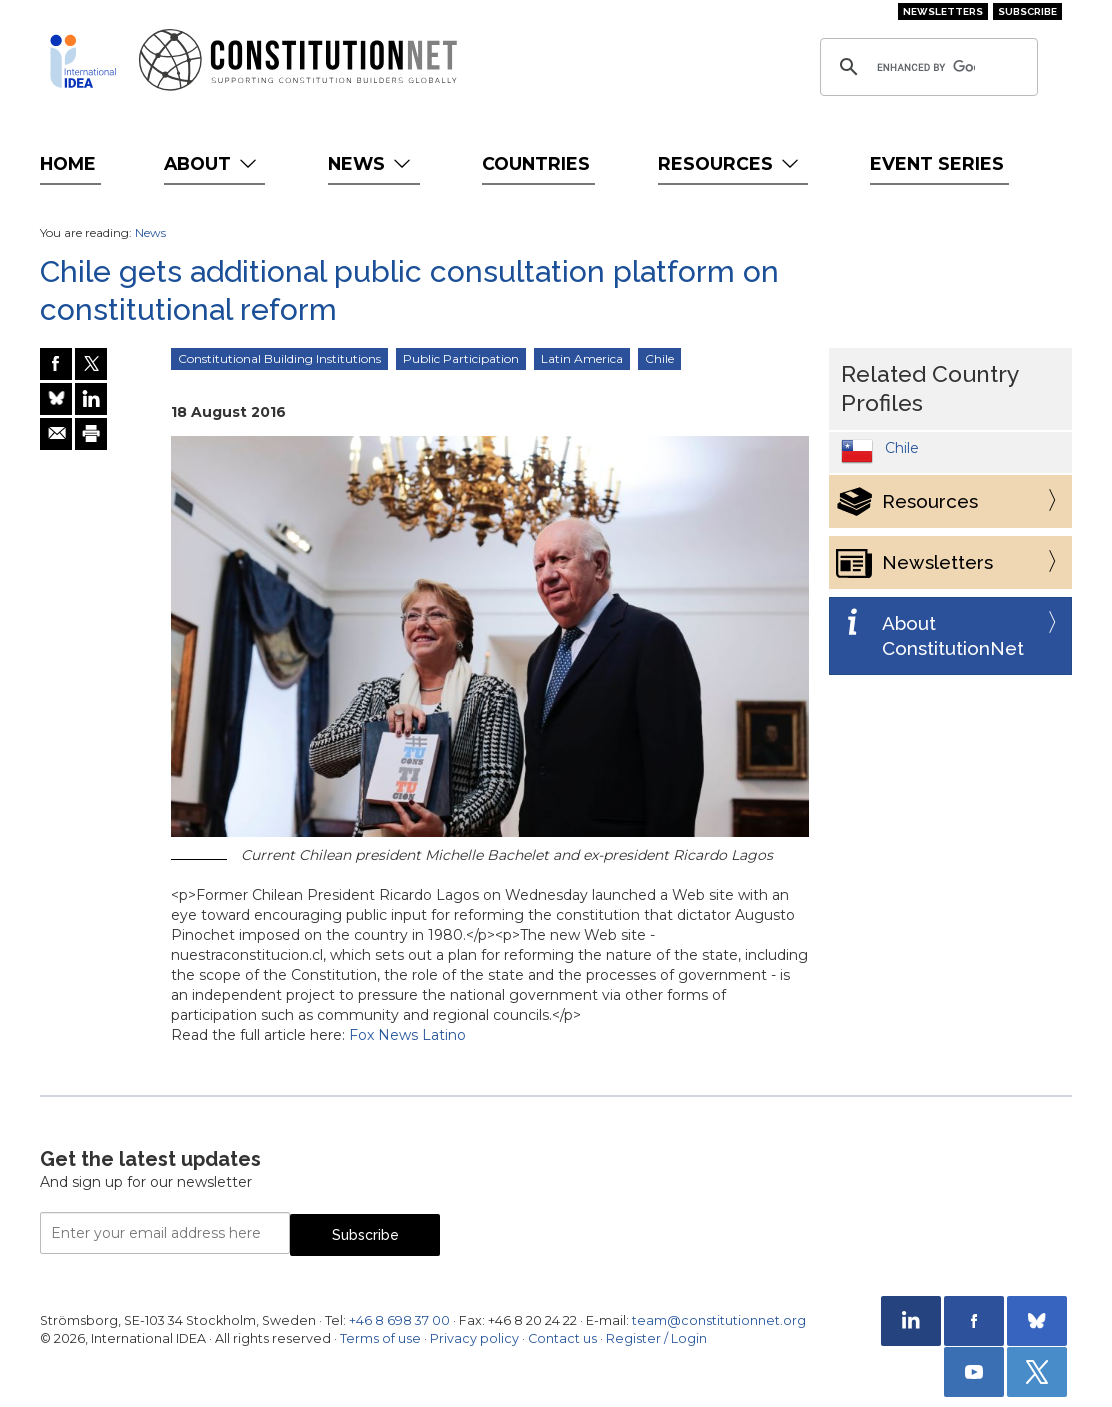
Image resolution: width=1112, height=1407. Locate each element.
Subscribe (1027, 11)
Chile (659, 358)
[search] (926, 67)
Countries (536, 163)
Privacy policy (474, 1338)
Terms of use (380, 1338)
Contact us (562, 1338)
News (371, 163)
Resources (730, 163)
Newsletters (943, 11)
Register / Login (656, 1338)
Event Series (937, 163)
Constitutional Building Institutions (279, 358)
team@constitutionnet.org (719, 1320)
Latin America (582, 358)
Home (68, 163)
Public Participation (461, 358)
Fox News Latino (407, 1035)
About (212, 163)
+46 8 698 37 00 (399, 1320)
